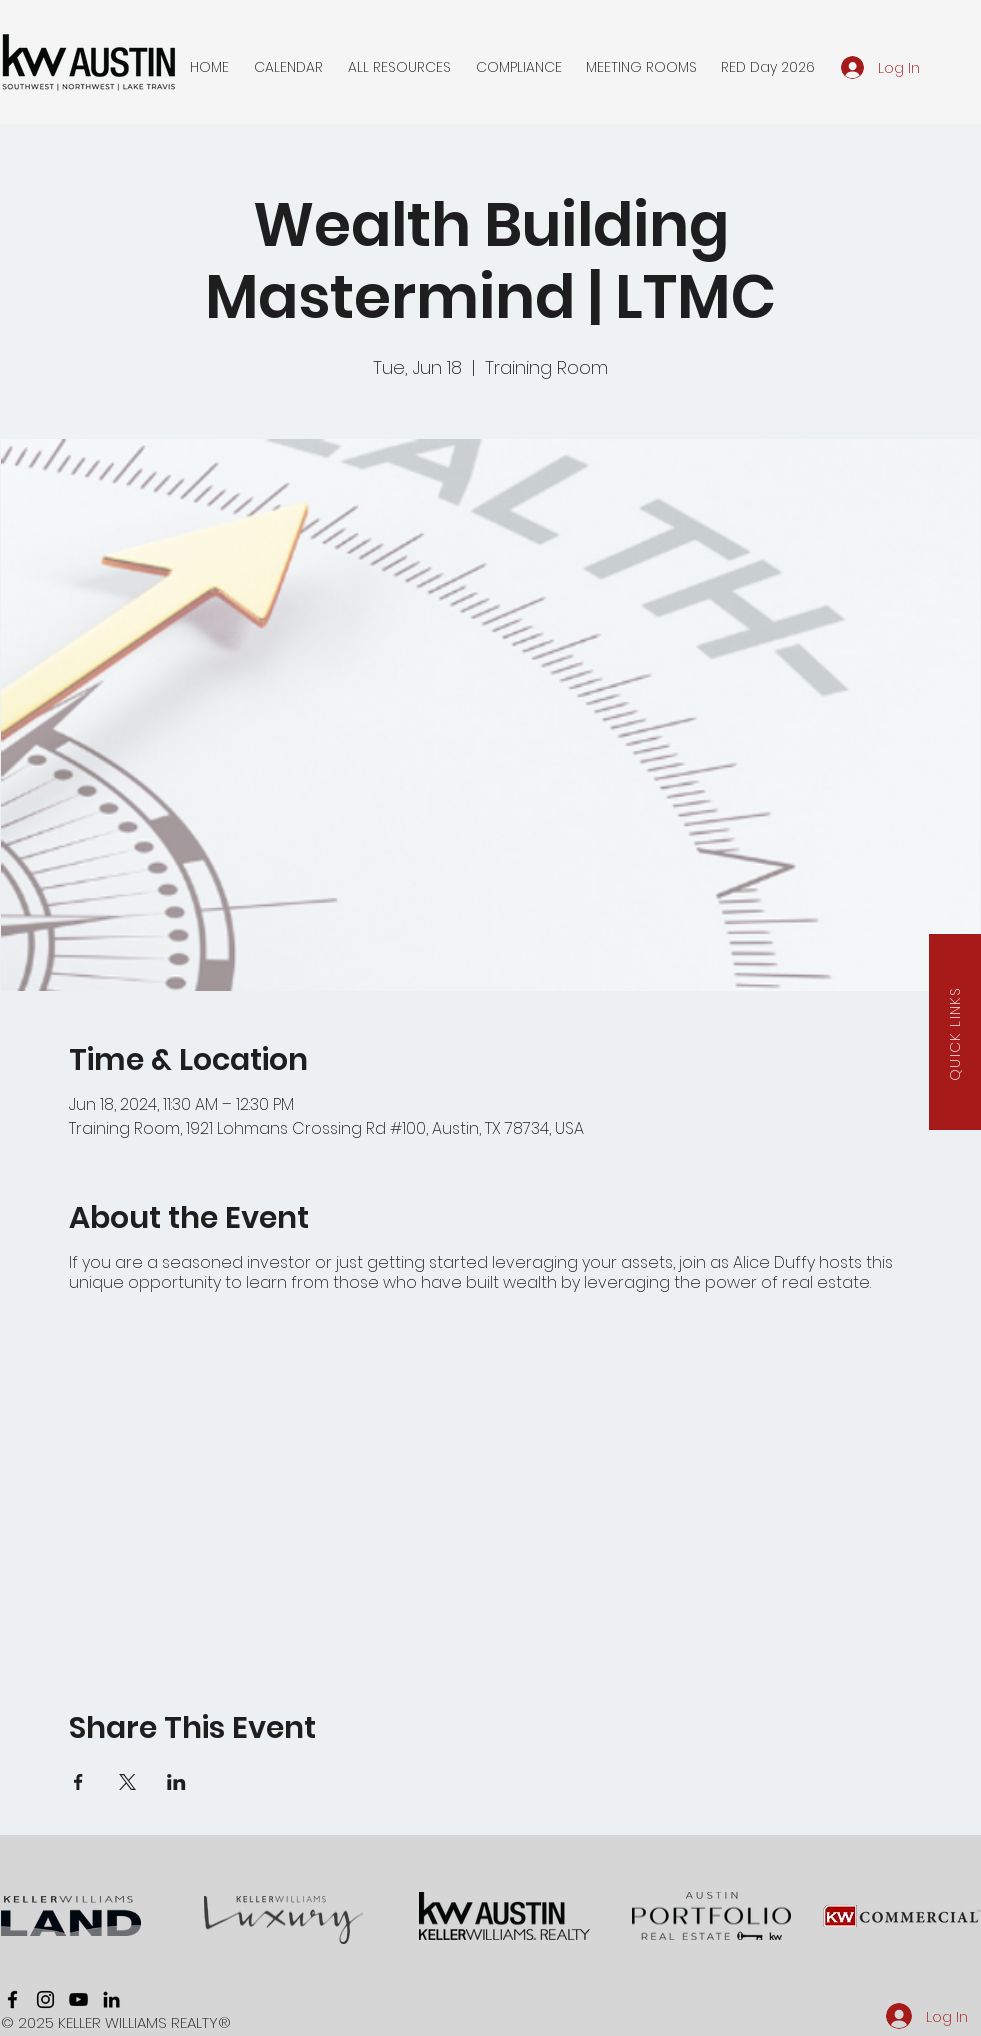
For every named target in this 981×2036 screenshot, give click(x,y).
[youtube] (78, 1999)
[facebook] (12, 1999)
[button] (289, 67)
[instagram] (45, 1999)
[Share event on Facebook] (78, 1782)
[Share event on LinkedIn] (176, 1782)
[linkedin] (111, 1999)
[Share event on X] (127, 1782)
